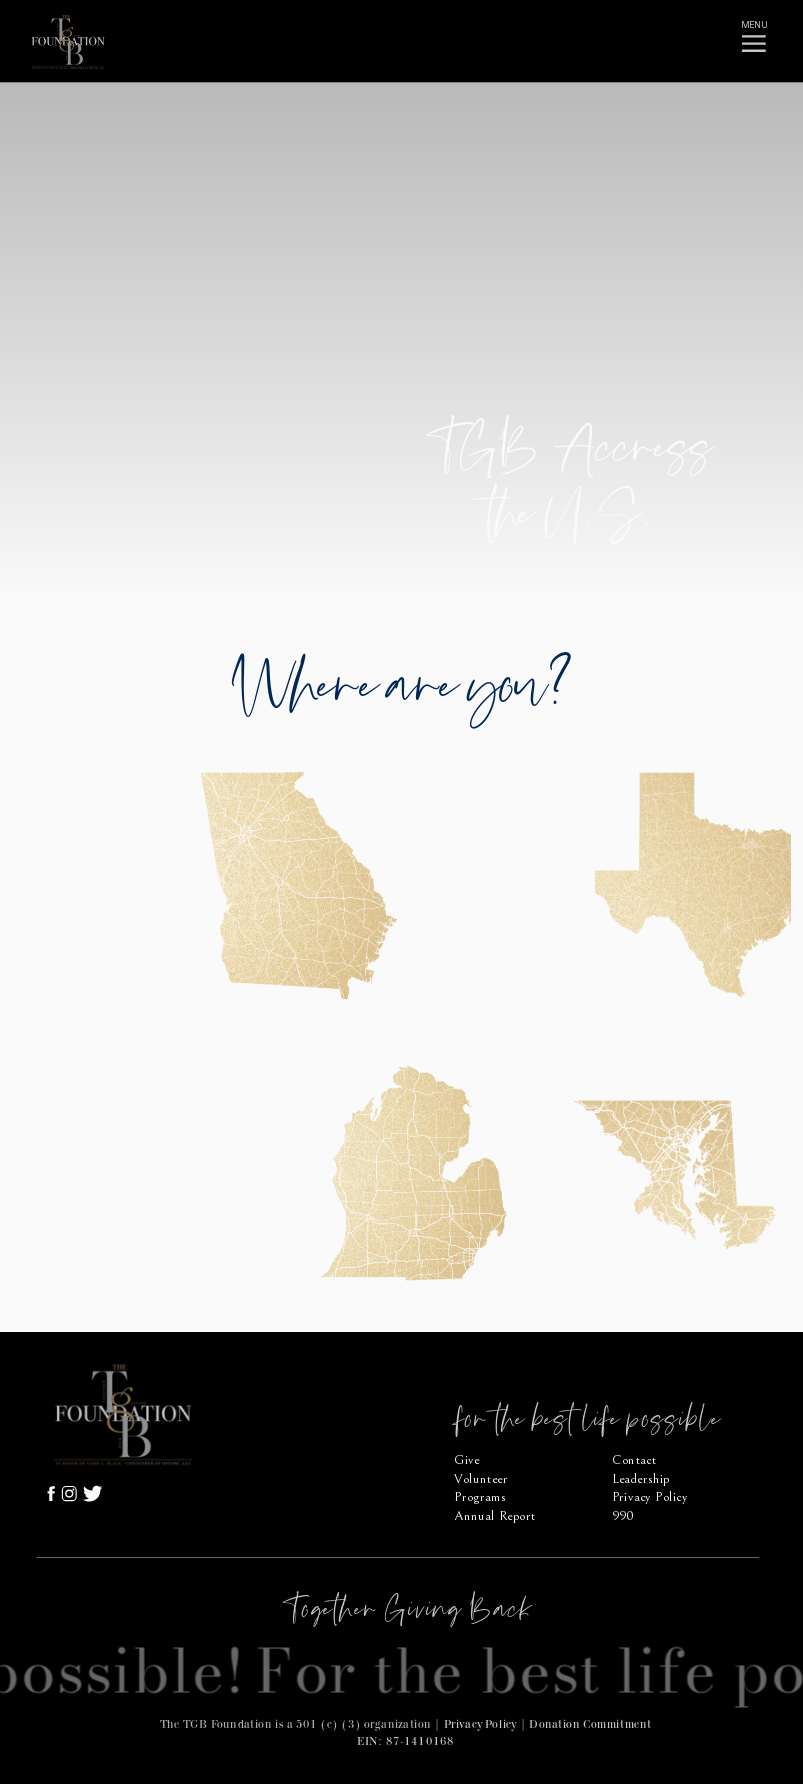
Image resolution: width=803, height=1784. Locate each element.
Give (467, 1459)
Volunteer (481, 1478)
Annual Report (494, 1516)
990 (622, 1516)
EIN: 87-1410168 (405, 1741)
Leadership (641, 1478)
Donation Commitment (590, 1724)
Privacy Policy (480, 1724)
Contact (634, 1459)
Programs (480, 1497)
